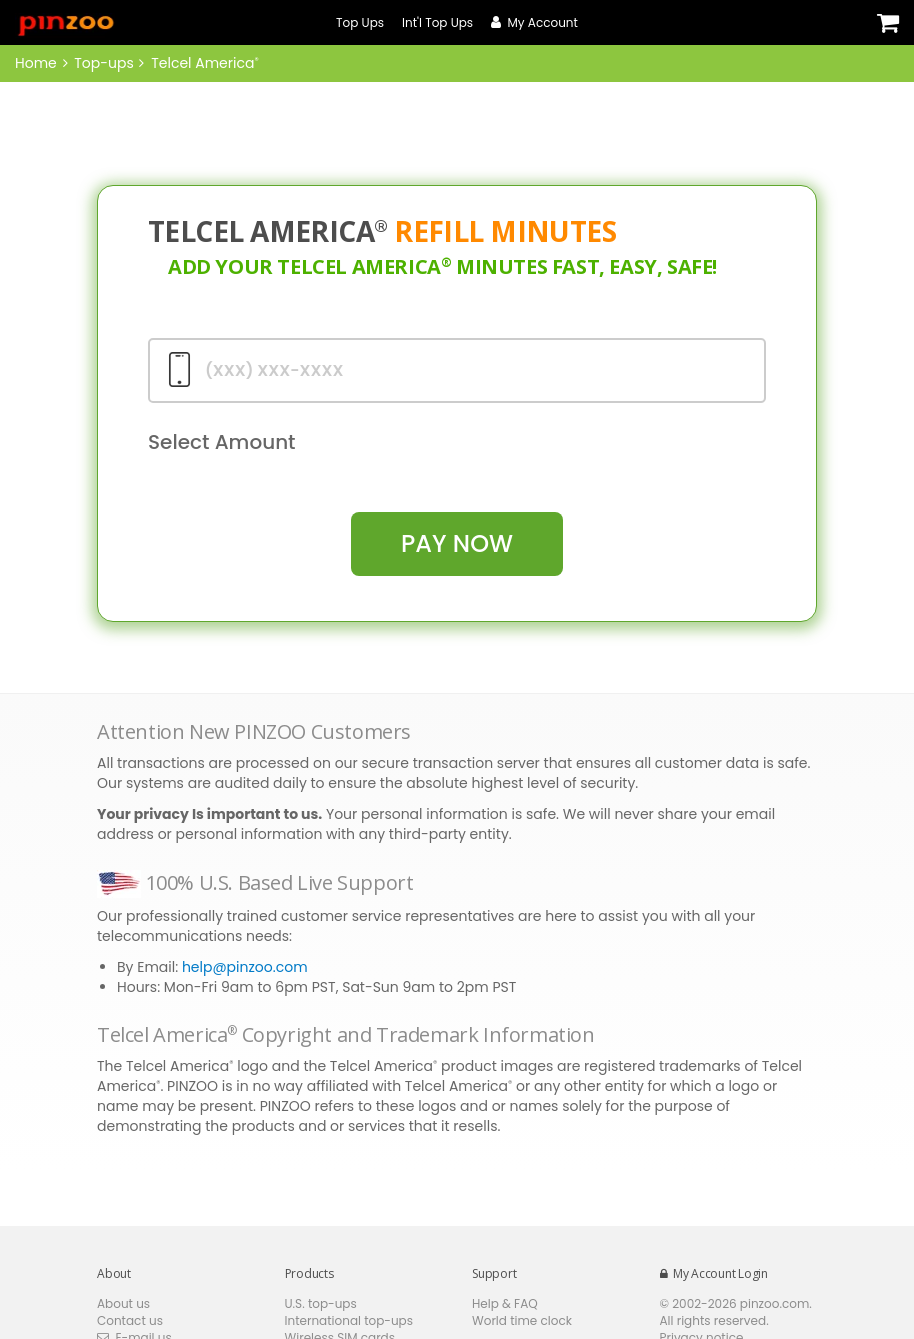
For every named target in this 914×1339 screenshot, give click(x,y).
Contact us (130, 1320)
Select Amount (222, 442)
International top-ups (349, 1320)
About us (123, 1303)
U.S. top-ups (321, 1303)
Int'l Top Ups (437, 22)
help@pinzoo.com (245, 967)
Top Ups (360, 22)
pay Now (457, 543)
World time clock (522, 1320)
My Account (534, 22)
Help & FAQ (505, 1303)
